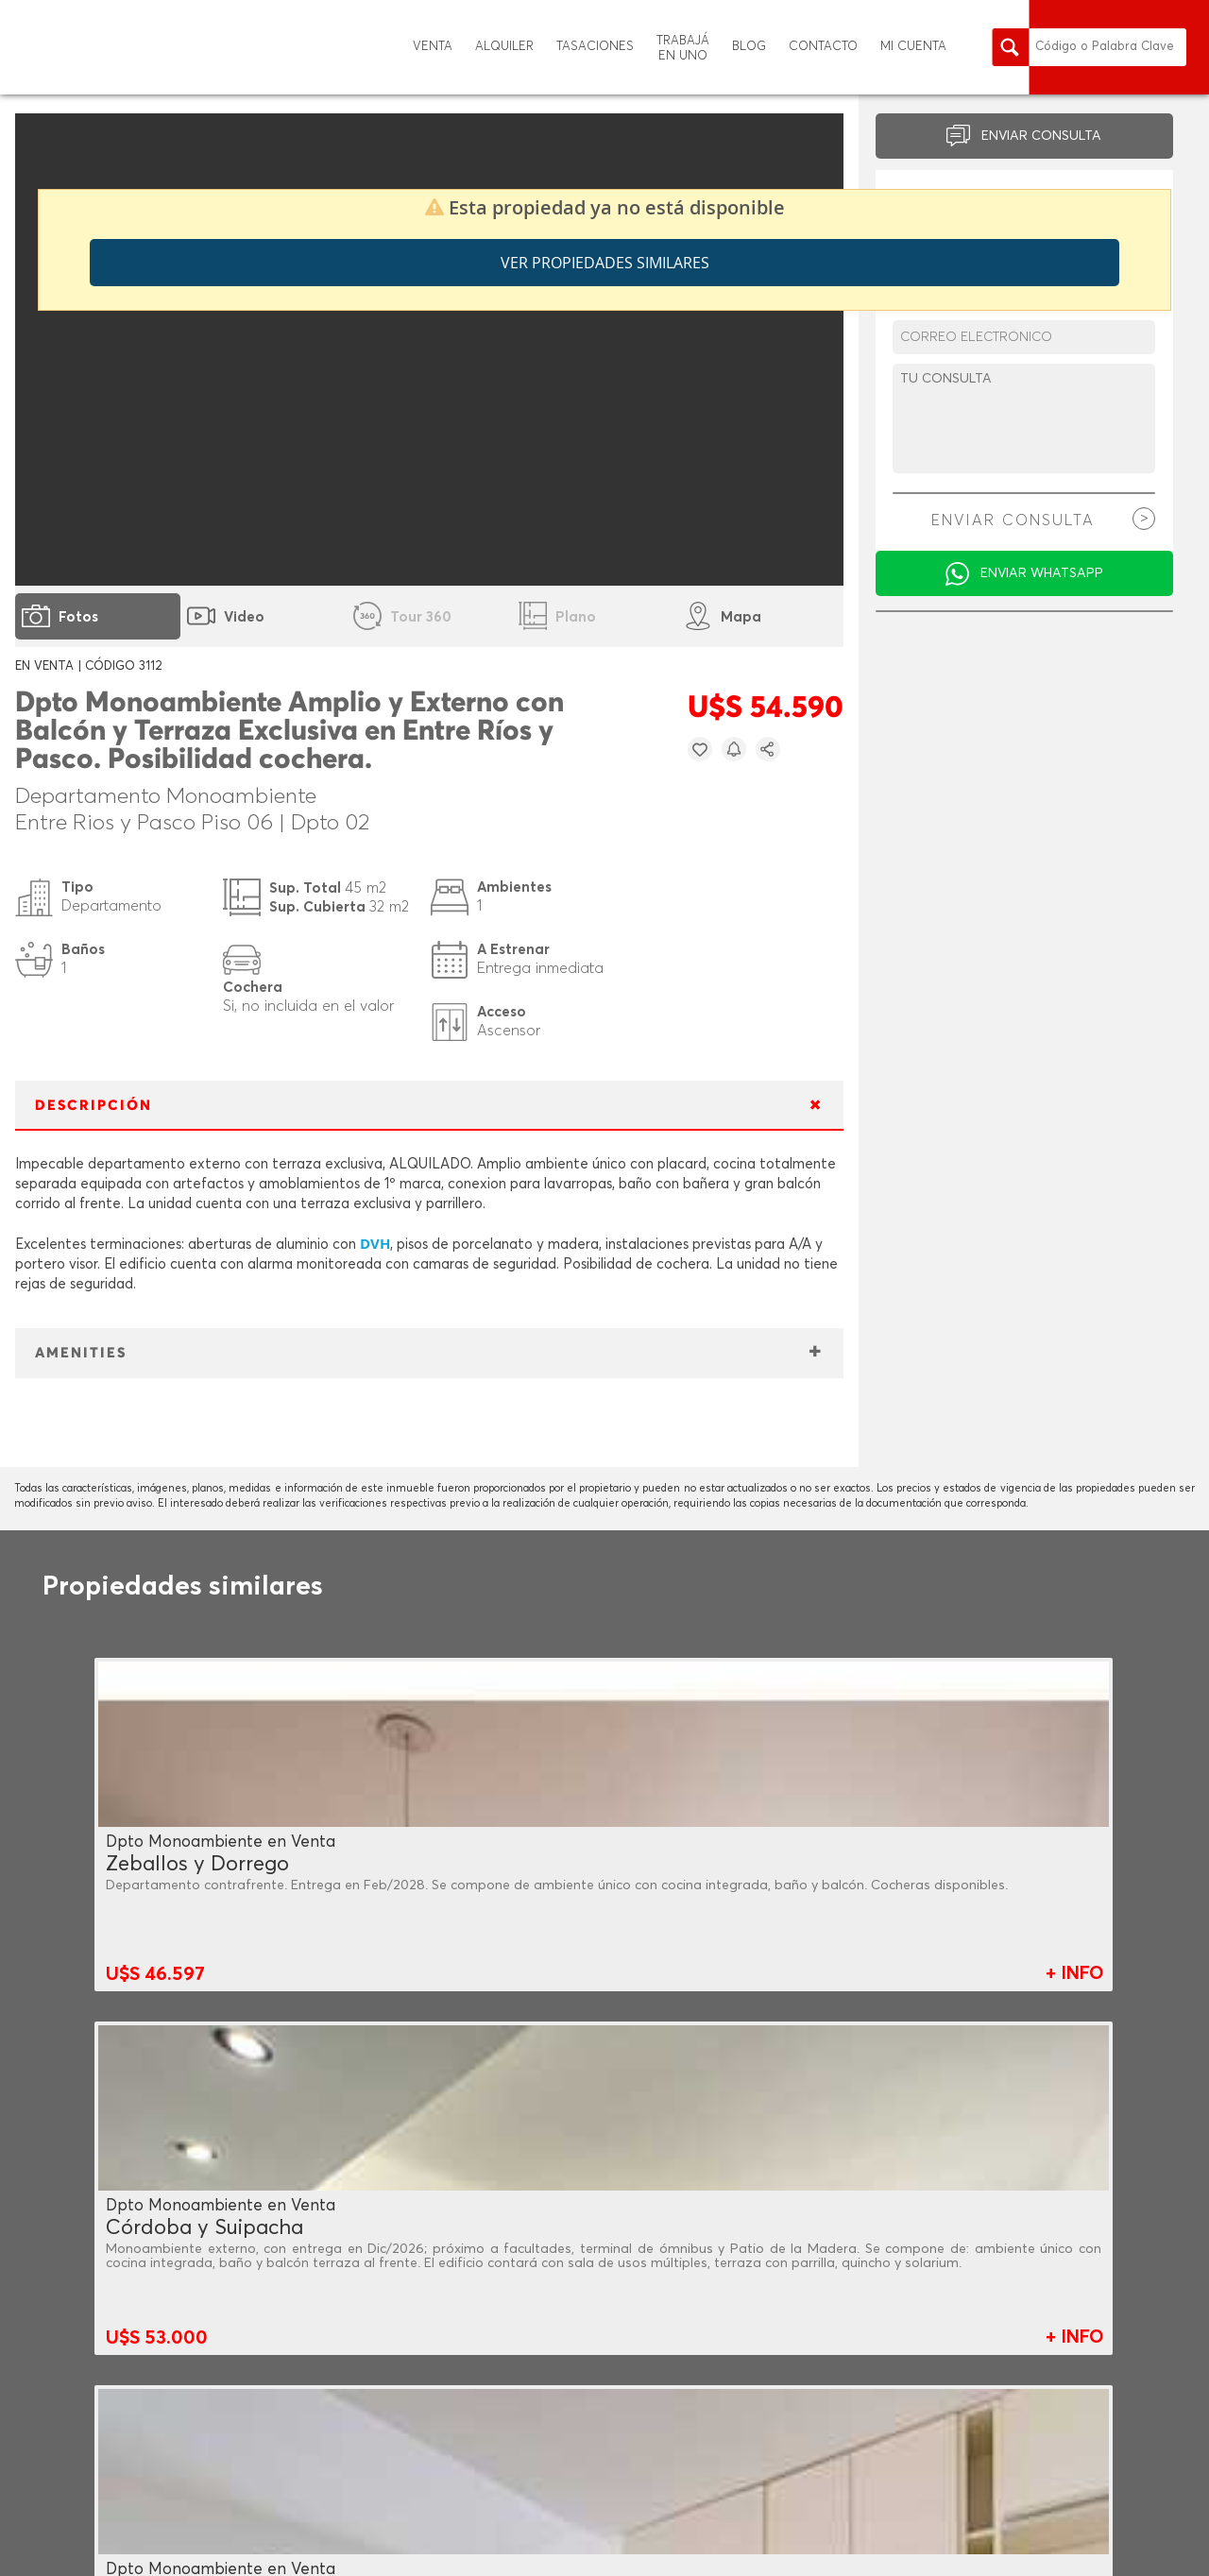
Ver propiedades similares (605, 262)
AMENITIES (81, 1353)
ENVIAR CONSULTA (1041, 136)
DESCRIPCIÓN (93, 1106)
